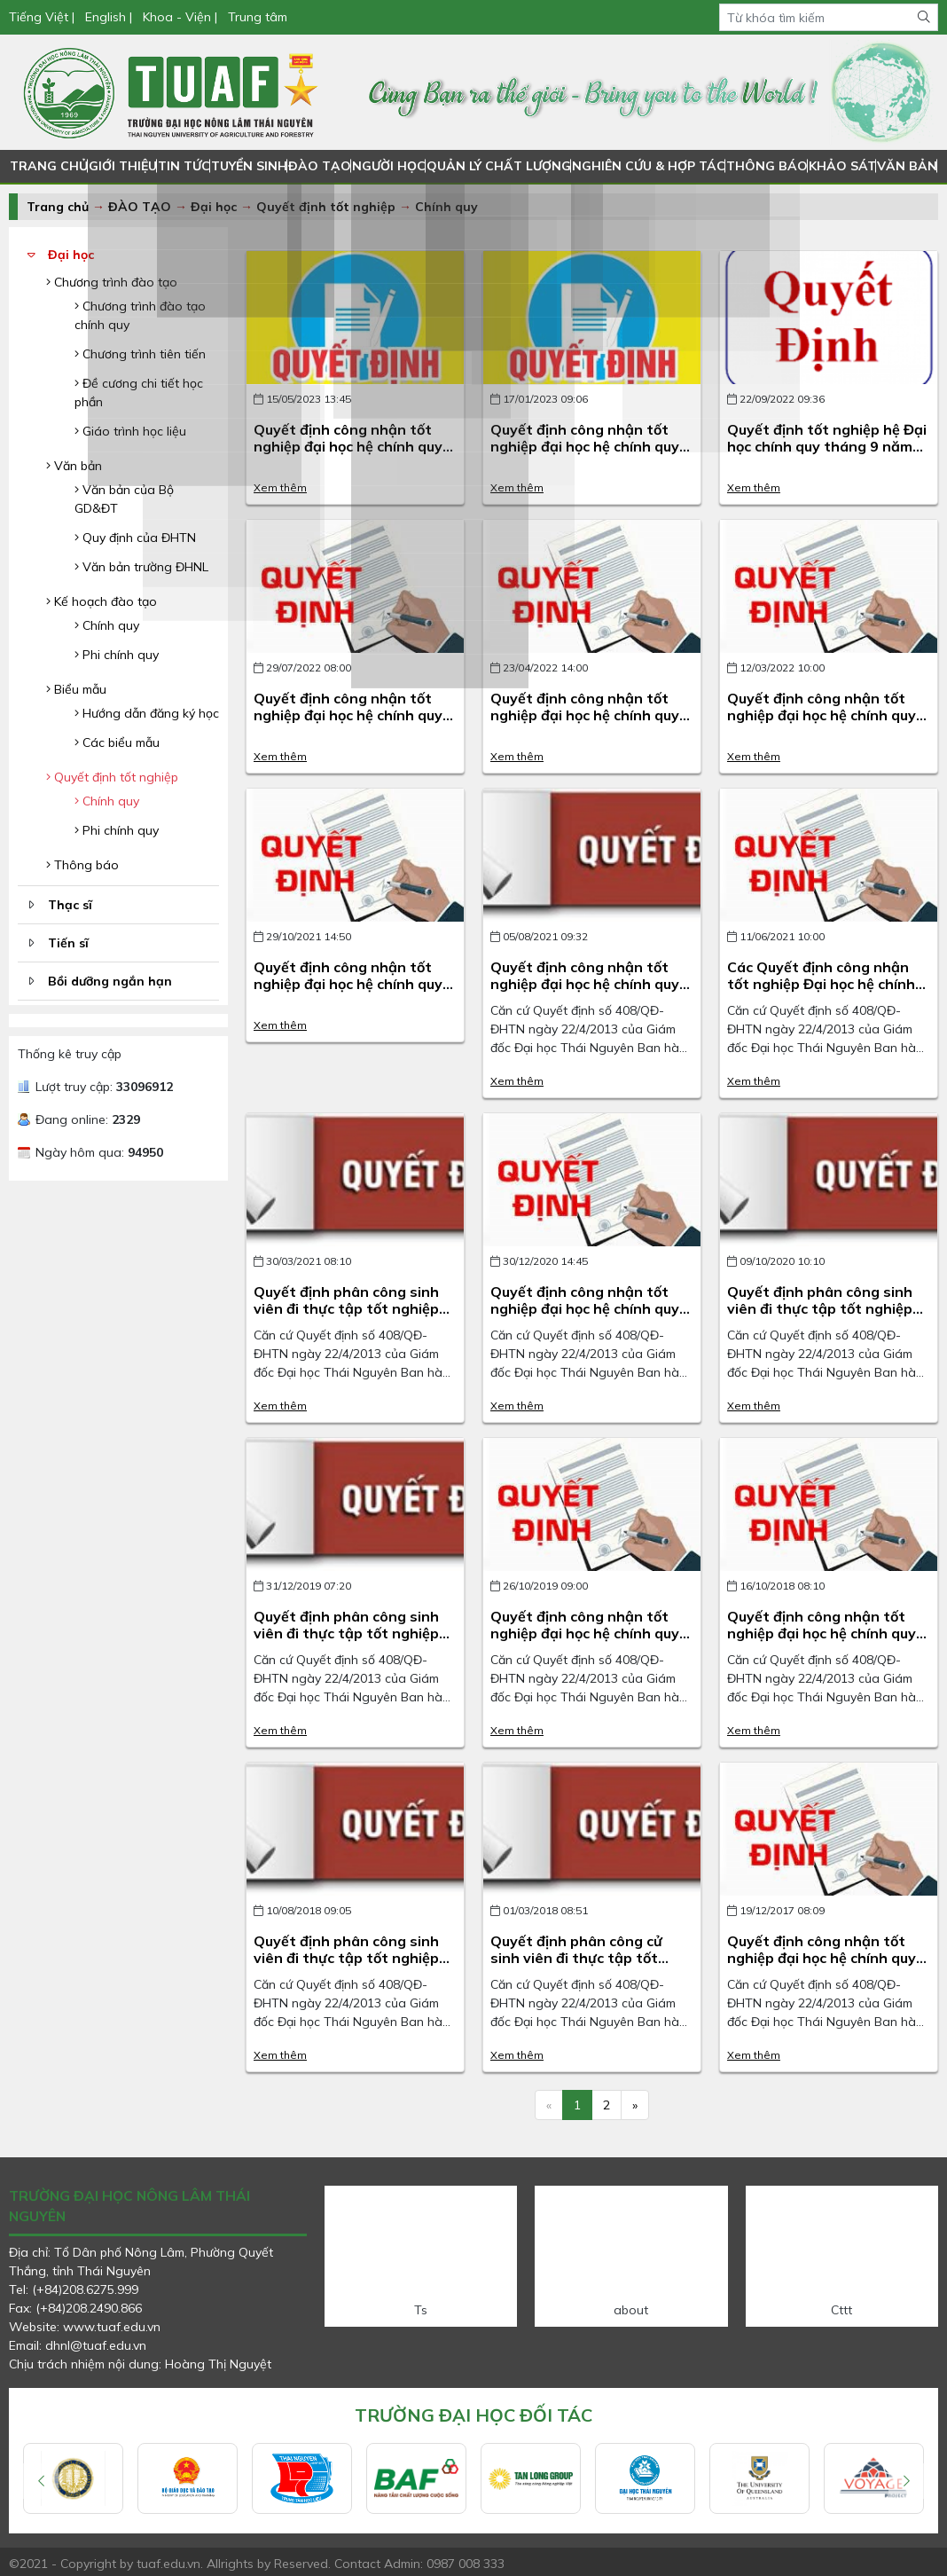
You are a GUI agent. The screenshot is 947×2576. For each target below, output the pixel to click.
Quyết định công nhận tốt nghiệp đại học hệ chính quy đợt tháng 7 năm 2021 (584, 983)
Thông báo (82, 865)
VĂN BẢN (901, 166)
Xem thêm (280, 487)
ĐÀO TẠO (321, 166)
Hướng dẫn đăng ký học (146, 713)
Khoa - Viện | (180, 17)
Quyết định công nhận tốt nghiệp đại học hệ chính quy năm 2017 (821, 1957)
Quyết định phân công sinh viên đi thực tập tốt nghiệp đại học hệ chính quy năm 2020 (819, 1317)
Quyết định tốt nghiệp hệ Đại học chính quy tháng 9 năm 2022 (827, 446)
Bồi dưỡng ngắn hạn (110, 981)
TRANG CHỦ (48, 166)
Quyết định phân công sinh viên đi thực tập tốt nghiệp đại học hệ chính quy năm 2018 (346, 1966)
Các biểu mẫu (117, 742)
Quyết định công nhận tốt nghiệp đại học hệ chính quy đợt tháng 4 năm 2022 (584, 715)
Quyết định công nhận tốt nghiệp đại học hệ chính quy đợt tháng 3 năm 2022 (821, 715)
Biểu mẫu (76, 689)
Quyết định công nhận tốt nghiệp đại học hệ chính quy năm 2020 (584, 1308)
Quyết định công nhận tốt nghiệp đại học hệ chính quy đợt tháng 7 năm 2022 (348, 715)
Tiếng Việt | (43, 17)
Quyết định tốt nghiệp (325, 207)
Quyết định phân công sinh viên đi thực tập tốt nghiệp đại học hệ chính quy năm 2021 (346, 1317)
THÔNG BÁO (761, 166)
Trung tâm (257, 17)
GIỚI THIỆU (121, 166)
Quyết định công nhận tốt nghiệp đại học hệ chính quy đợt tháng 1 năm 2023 (584, 446)
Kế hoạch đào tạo (101, 601)
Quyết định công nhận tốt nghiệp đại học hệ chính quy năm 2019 (584, 1633)
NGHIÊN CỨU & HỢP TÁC (646, 166)
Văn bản (74, 466)
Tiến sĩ (68, 943)
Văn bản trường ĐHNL (141, 567)
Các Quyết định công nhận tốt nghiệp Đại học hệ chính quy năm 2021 (821, 983)
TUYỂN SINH (250, 166)
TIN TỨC (183, 166)
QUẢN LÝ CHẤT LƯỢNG (499, 166)
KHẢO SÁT (836, 166)
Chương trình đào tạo (111, 282)
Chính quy (446, 207)
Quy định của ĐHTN (135, 538)
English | (108, 17)
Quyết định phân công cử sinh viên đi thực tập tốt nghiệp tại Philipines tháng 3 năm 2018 (590, 1966)
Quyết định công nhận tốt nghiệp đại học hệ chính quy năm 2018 (821, 1633)
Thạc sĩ (70, 905)
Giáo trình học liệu (130, 431)
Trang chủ (58, 207)
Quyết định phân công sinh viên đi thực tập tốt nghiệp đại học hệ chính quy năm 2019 (346, 1642)
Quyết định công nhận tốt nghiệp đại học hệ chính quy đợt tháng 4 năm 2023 (348, 446)
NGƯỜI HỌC (391, 166)
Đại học (215, 207)
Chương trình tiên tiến (140, 354)
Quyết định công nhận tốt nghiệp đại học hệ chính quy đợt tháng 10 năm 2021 (348, 983)
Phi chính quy (116, 655)
